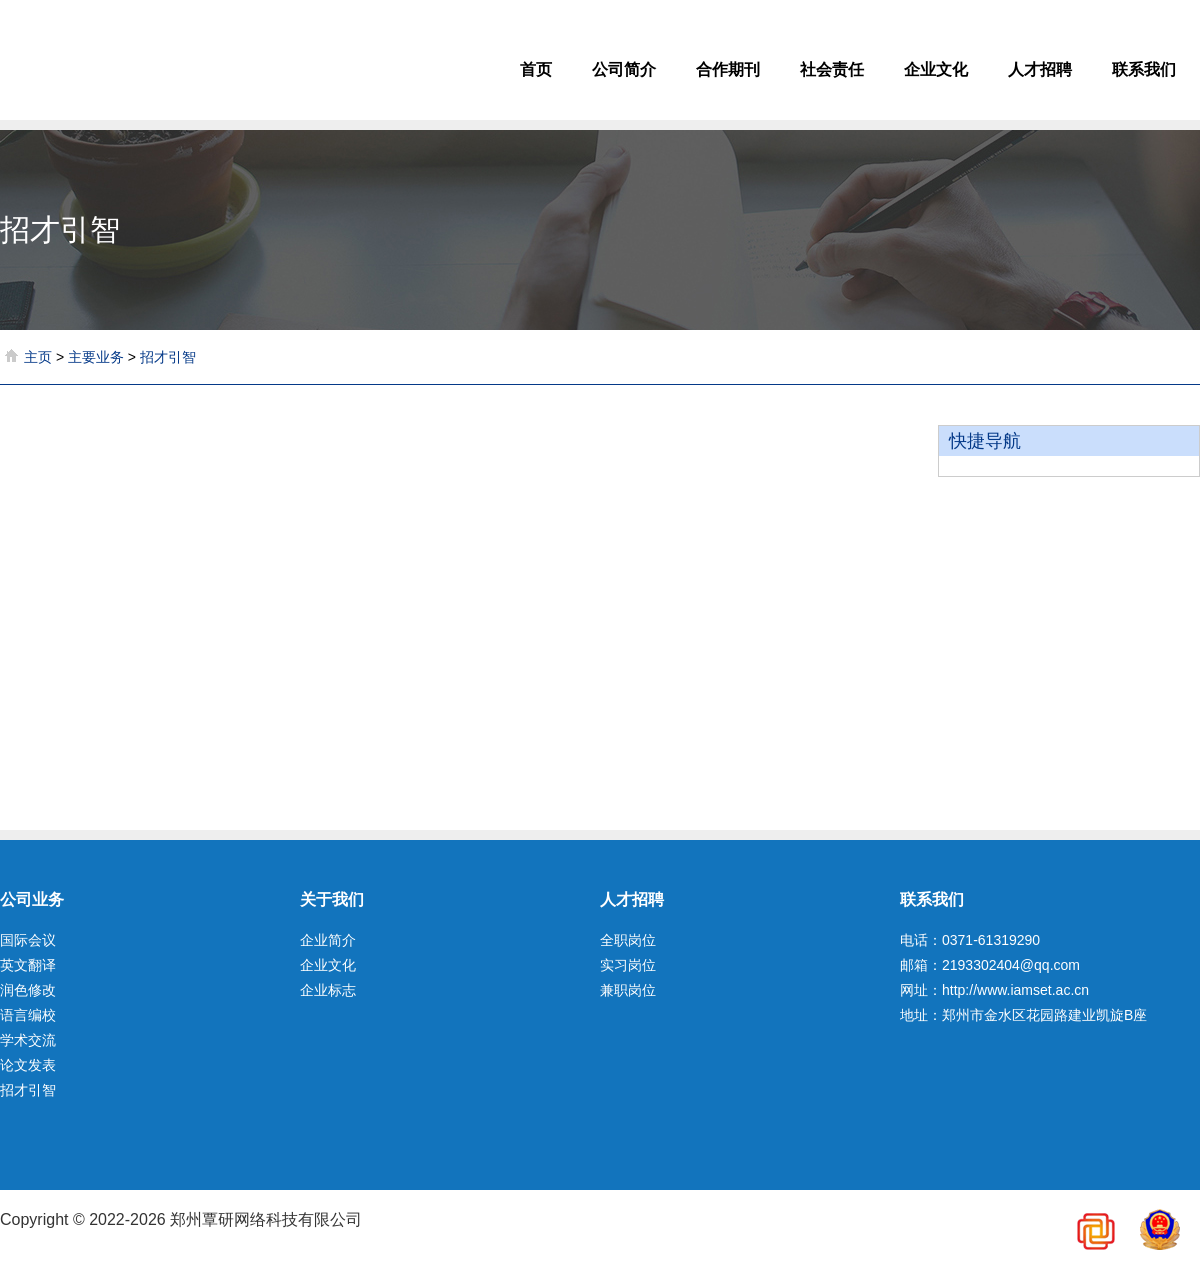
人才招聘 (1040, 69)
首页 (536, 69)
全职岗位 (628, 940)
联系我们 (1144, 69)
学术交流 (28, 1040)
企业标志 (328, 990)
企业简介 (328, 940)
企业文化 (936, 69)
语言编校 (28, 1015)
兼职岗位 (628, 990)
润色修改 (28, 990)
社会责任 (832, 69)
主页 (38, 357)
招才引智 (168, 357)
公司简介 (624, 69)
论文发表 (28, 1065)
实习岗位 (628, 965)
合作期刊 (728, 69)
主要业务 (96, 357)
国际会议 (28, 940)
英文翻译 (28, 965)
